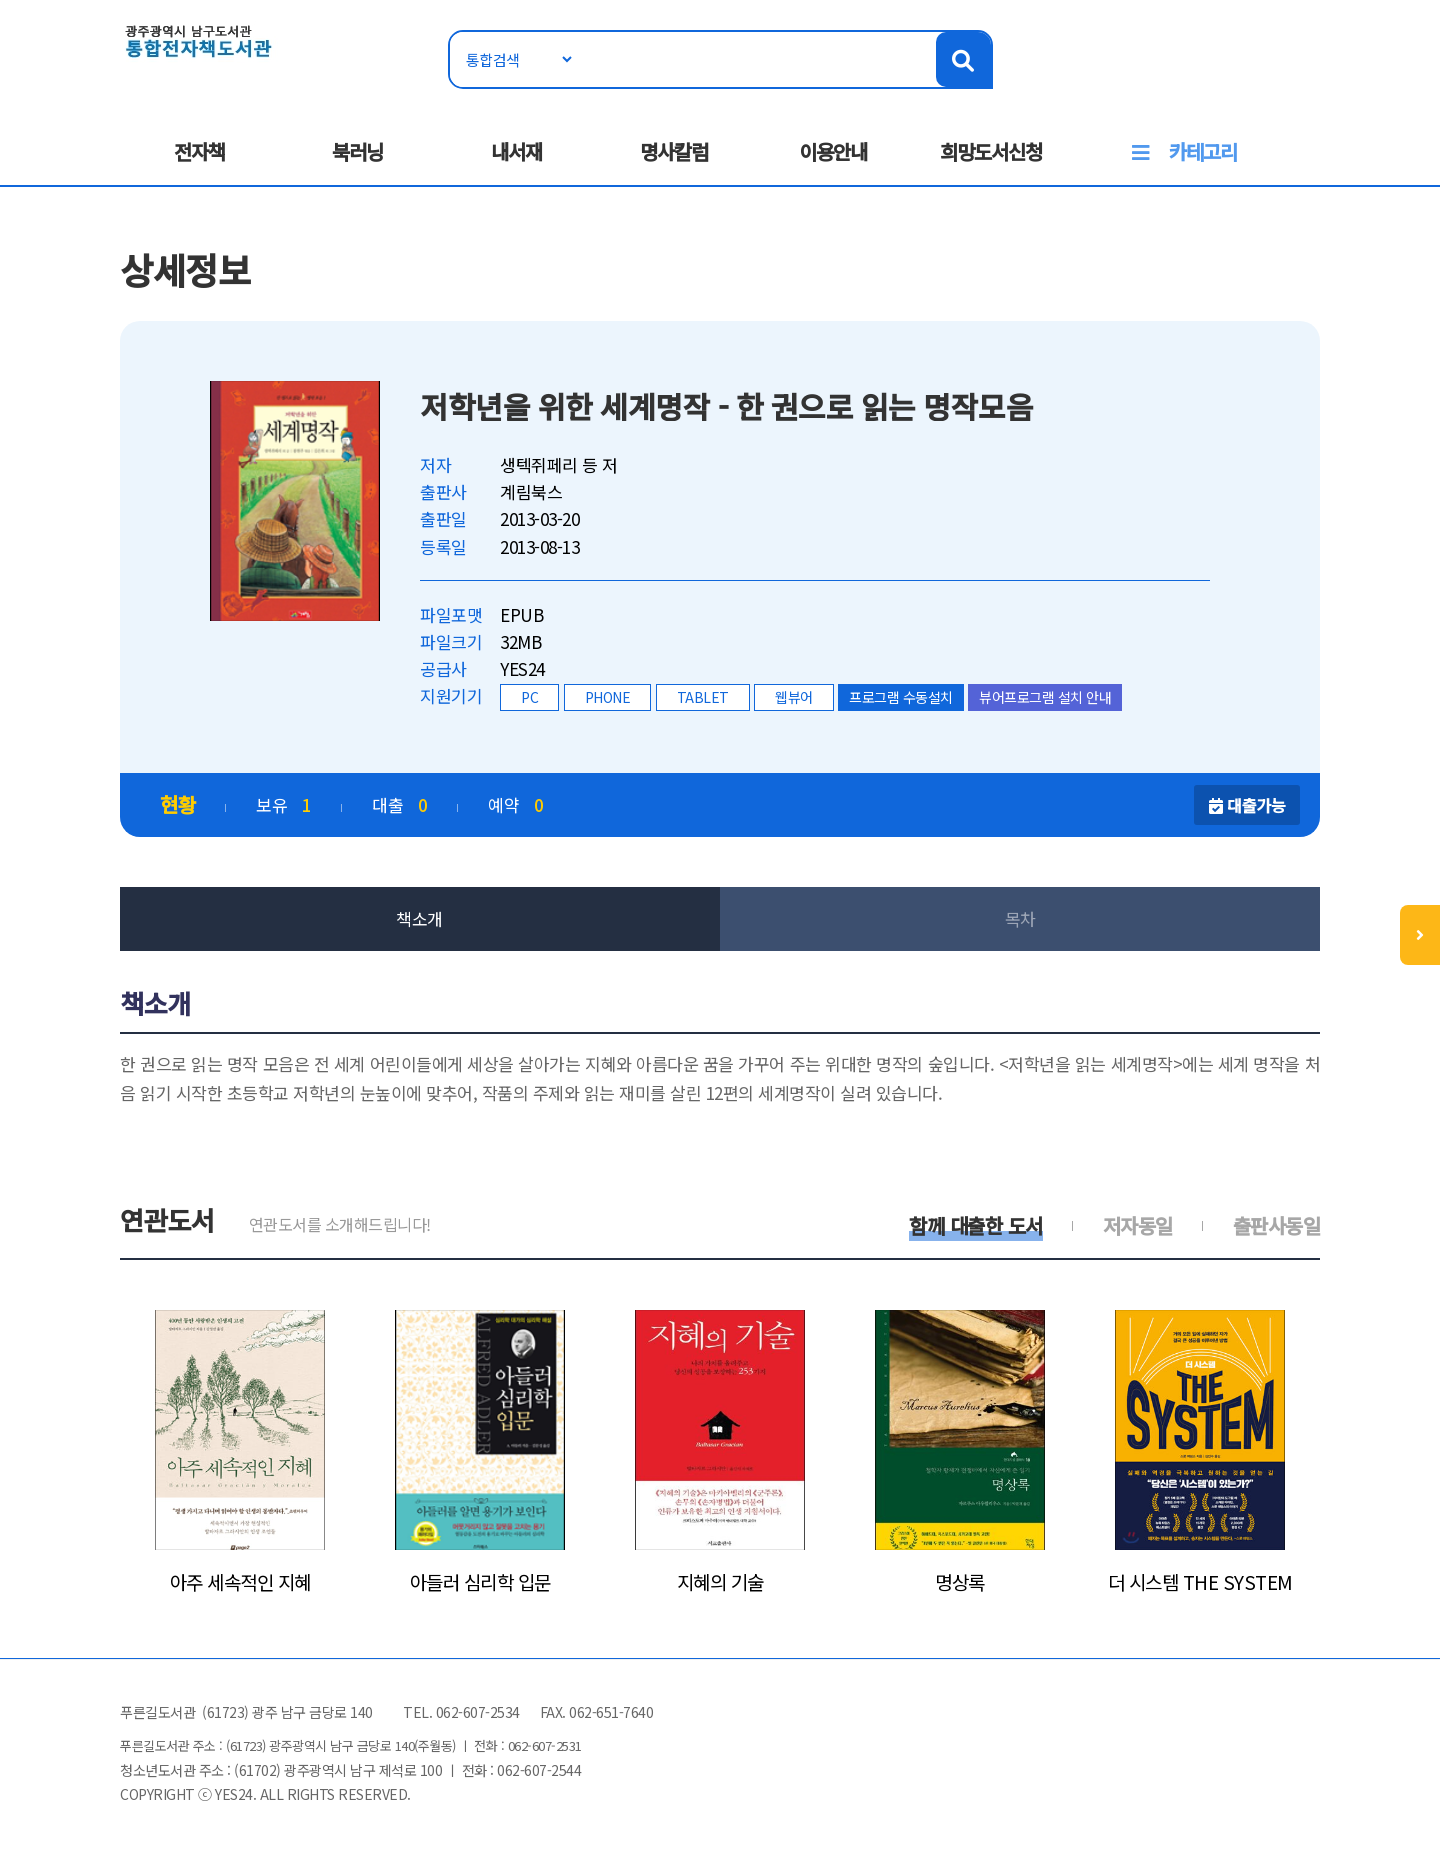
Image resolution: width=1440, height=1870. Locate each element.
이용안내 (833, 151)
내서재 (516, 151)
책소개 (419, 918)
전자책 (199, 151)
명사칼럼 (674, 151)
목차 (1020, 918)
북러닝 (357, 151)
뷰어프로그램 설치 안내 (1045, 697)
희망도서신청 (991, 151)
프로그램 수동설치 (901, 697)
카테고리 (1203, 151)
